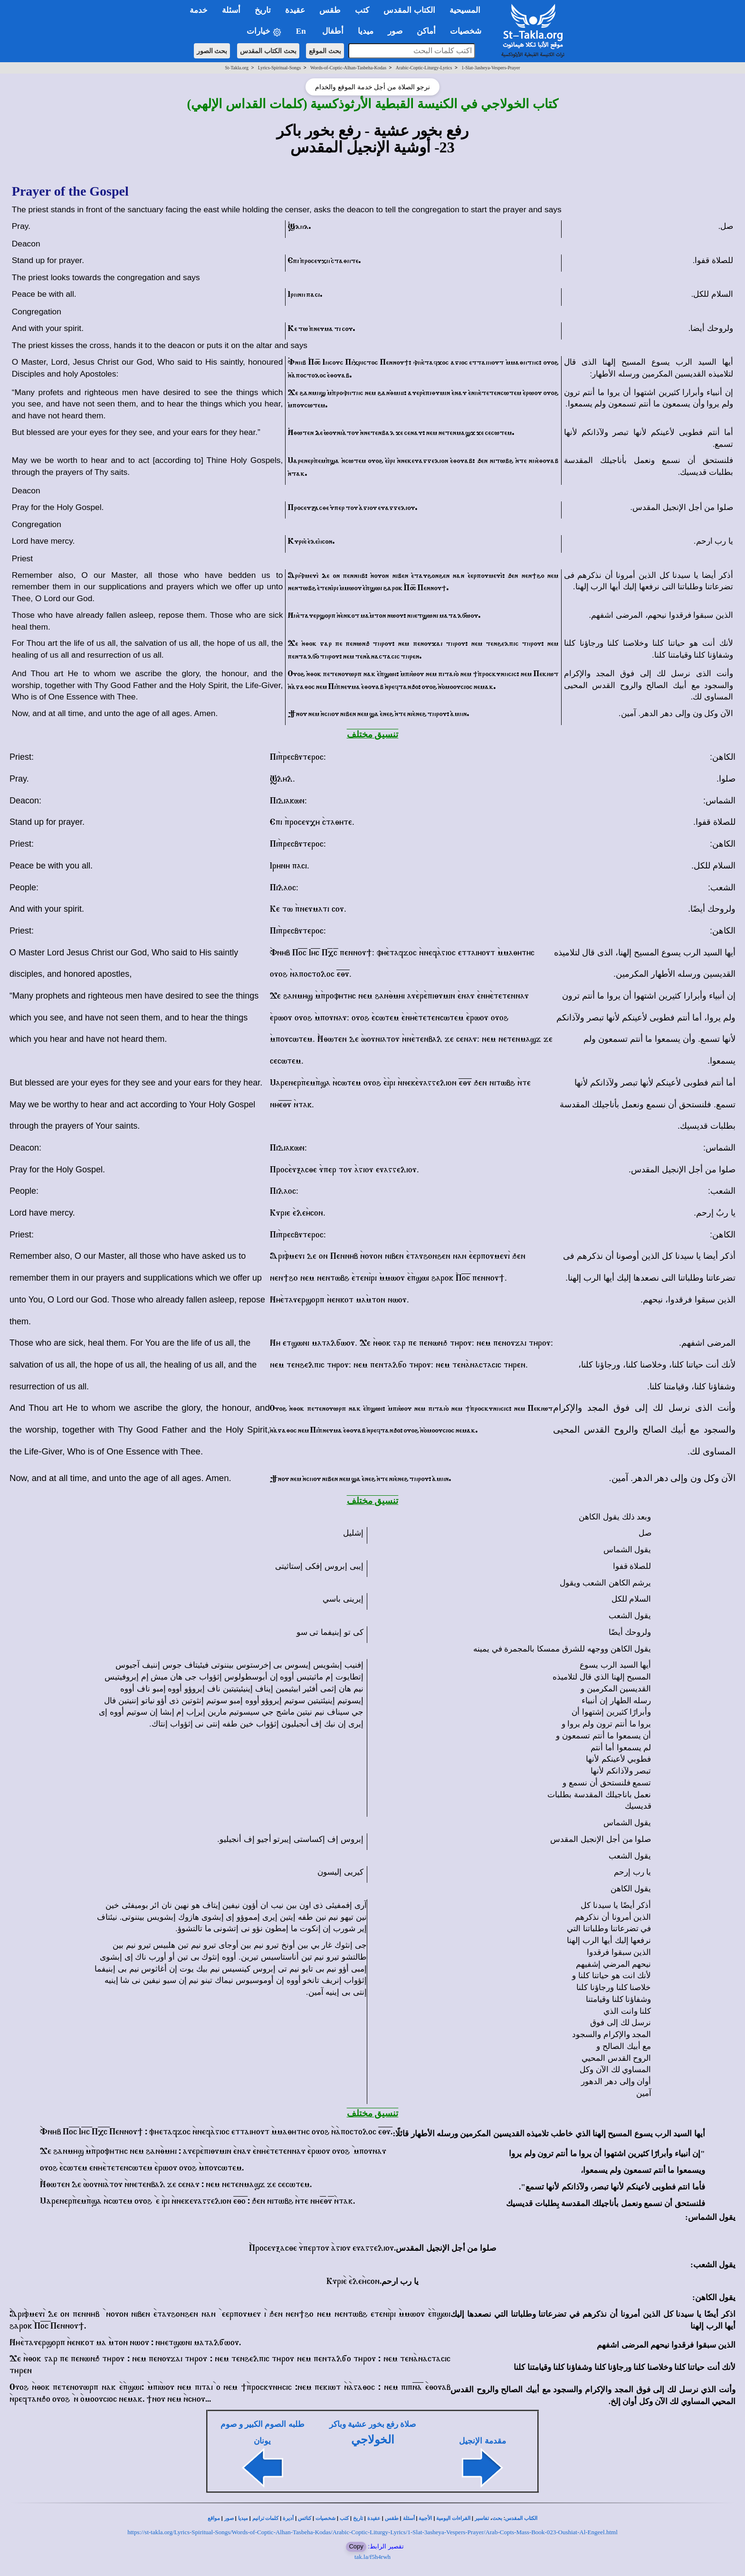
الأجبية (425, 2518)
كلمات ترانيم (265, 2518)
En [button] (302, 31)
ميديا (243, 2518)
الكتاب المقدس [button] (409, 10)
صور (229, 2518)
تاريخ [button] (263, 10)
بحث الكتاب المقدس (268, 51)
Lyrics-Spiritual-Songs (279, 67)
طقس (392, 2518)
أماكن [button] (426, 31)
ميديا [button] (365, 31)
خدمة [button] (199, 10)
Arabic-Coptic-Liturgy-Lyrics (424, 67)
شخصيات (325, 2518)
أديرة (288, 2518)
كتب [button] (362, 10)
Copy (356, 2546)
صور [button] (395, 31)
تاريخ (358, 2518)
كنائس (304, 2518)
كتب (344, 2518)
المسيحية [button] (464, 10)
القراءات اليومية (453, 2518)
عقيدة (374, 2518)
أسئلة (409, 2518)
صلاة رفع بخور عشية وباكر (372, 2424)
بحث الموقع (325, 51)
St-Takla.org (236, 67)
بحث (497, 2518)
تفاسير (482, 2518)
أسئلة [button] (231, 10)
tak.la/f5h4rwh (372, 2556)
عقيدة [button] (295, 10)
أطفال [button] (333, 31)
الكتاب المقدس (521, 2518)
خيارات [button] (264, 32)
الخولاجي (372, 2440)
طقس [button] (330, 10)
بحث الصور (212, 51)
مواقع (214, 2518)
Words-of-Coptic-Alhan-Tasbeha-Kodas (348, 67)
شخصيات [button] (468, 31)
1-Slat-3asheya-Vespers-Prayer (490, 67)
